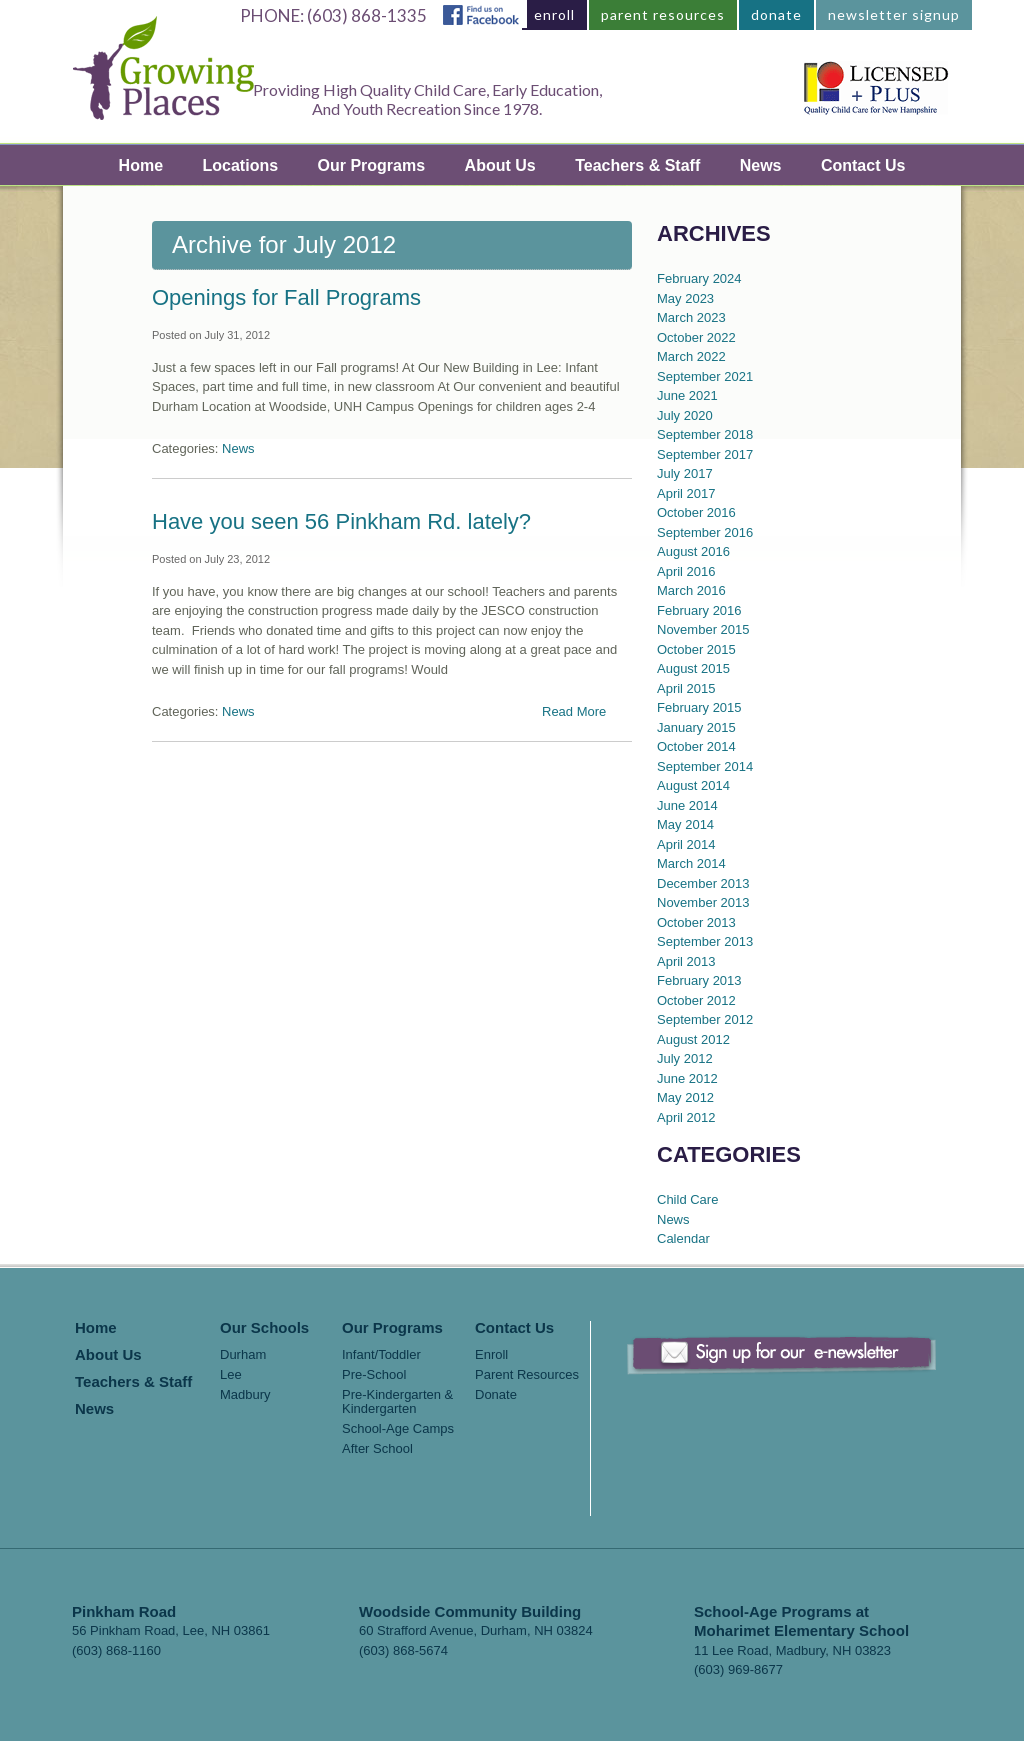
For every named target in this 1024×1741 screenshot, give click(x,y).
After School (377, 1449)
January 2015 (696, 727)
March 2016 (691, 590)
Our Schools (264, 1328)
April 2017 (686, 493)
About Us (500, 165)
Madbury (245, 1395)
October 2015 (696, 649)
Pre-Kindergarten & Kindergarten (397, 1402)
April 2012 (686, 1117)
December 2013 (703, 883)
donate (776, 14)
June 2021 (687, 395)
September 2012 (705, 1019)
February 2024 (699, 278)
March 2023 (691, 317)
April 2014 (686, 844)
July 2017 (685, 473)
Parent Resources (527, 1375)
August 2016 (693, 551)
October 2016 (696, 512)
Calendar (683, 1238)
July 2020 (685, 415)
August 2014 (693, 785)
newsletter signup (894, 14)
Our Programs (372, 165)
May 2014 (685, 824)
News (761, 165)
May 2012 (685, 1097)
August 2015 (693, 668)
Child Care (687, 1199)
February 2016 (699, 610)
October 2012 (696, 1000)
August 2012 (693, 1039)
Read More (574, 711)
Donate (496, 1395)
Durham (243, 1355)
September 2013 (705, 941)
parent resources (663, 14)
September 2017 (705, 454)
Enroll (491, 1355)
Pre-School (374, 1375)
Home (141, 165)
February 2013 (699, 980)
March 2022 (691, 356)
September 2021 (705, 376)
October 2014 (696, 746)
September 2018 (705, 434)
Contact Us (863, 165)
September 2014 (705, 766)
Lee (231, 1375)
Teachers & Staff (637, 165)
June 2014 (687, 805)
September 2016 (705, 532)
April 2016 (686, 571)
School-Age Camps (398, 1429)
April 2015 (686, 688)
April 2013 (686, 961)
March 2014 (691, 863)
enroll (554, 14)
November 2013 (703, 902)
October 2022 (696, 337)
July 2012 (685, 1058)
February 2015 (699, 707)
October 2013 (696, 922)
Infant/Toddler (381, 1355)
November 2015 (703, 629)
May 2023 (685, 298)
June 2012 (687, 1078)
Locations (241, 165)
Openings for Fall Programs (286, 297)
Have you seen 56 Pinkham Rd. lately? (341, 521)
